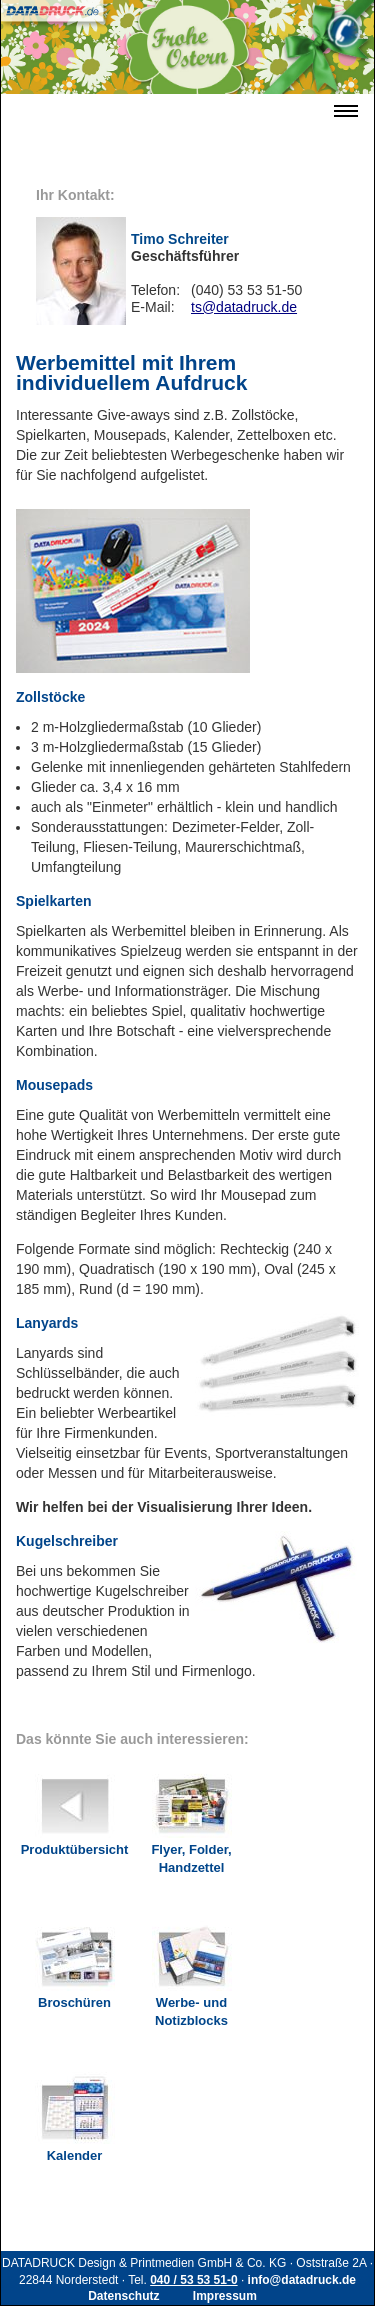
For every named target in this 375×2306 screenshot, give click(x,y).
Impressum (225, 2296)
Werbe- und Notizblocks (192, 1969)
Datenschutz (123, 2296)
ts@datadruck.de (244, 307)
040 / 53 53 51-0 (193, 2280)
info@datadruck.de (302, 2280)
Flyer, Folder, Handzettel (191, 1816)
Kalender (75, 2113)
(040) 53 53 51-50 (246, 290)
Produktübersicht (75, 1807)
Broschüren (75, 1960)
